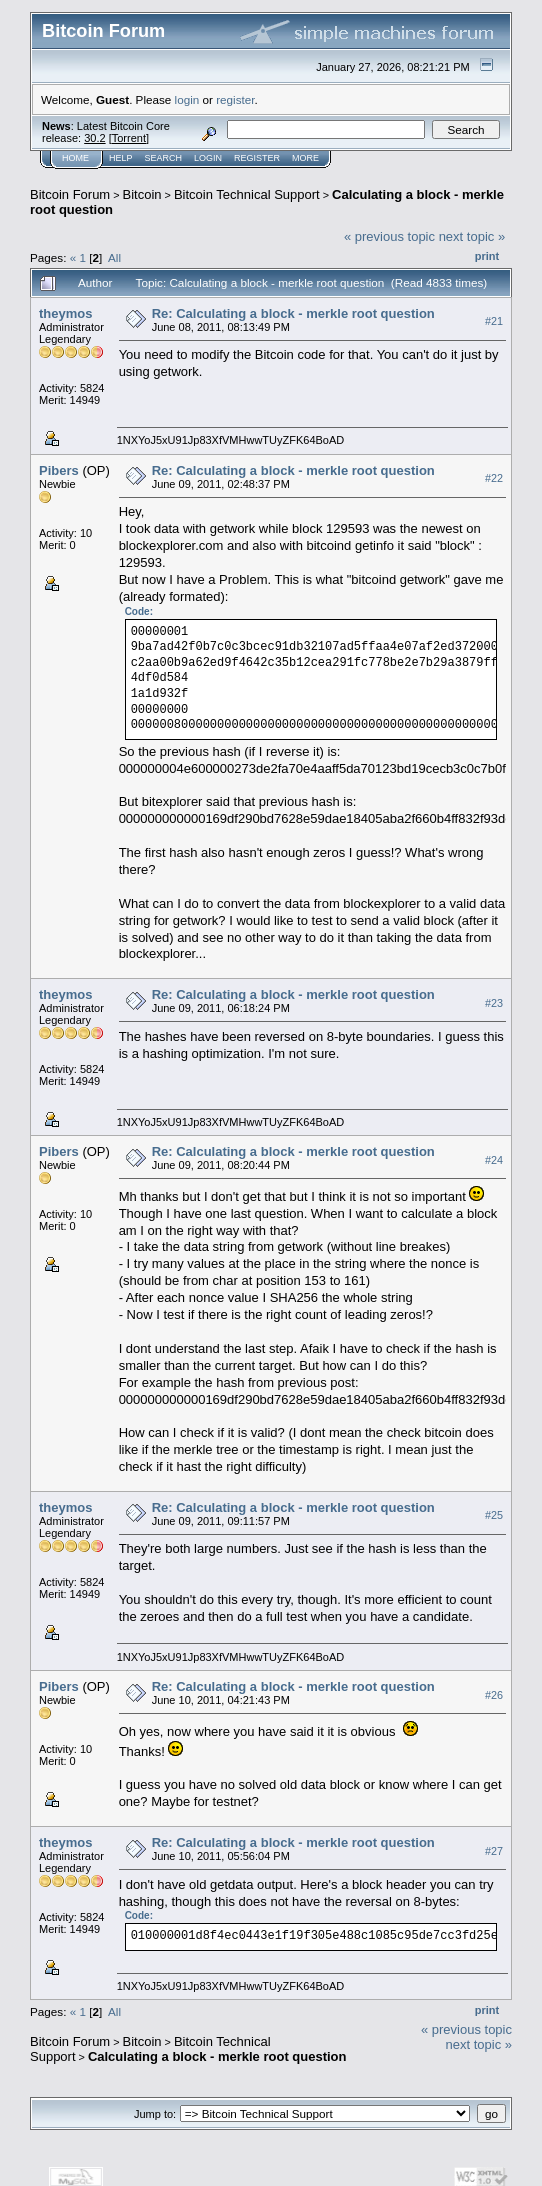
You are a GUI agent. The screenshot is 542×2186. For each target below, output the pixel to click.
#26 (494, 1695)
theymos (65, 313)
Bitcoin (142, 194)
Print (487, 256)
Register (257, 158)
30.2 (94, 138)
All (114, 257)
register (235, 99)
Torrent (129, 138)
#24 (494, 1160)
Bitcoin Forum (70, 194)
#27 (494, 1851)
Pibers (59, 470)
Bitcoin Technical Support (247, 194)
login (187, 99)
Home (75, 158)
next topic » (472, 236)
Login (208, 158)
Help (121, 158)
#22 (494, 478)
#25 (494, 1516)
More (305, 158)
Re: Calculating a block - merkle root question (293, 313)
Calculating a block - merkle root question (217, 2056)
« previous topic (389, 236)
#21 (494, 321)
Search (164, 158)
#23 (494, 1003)
